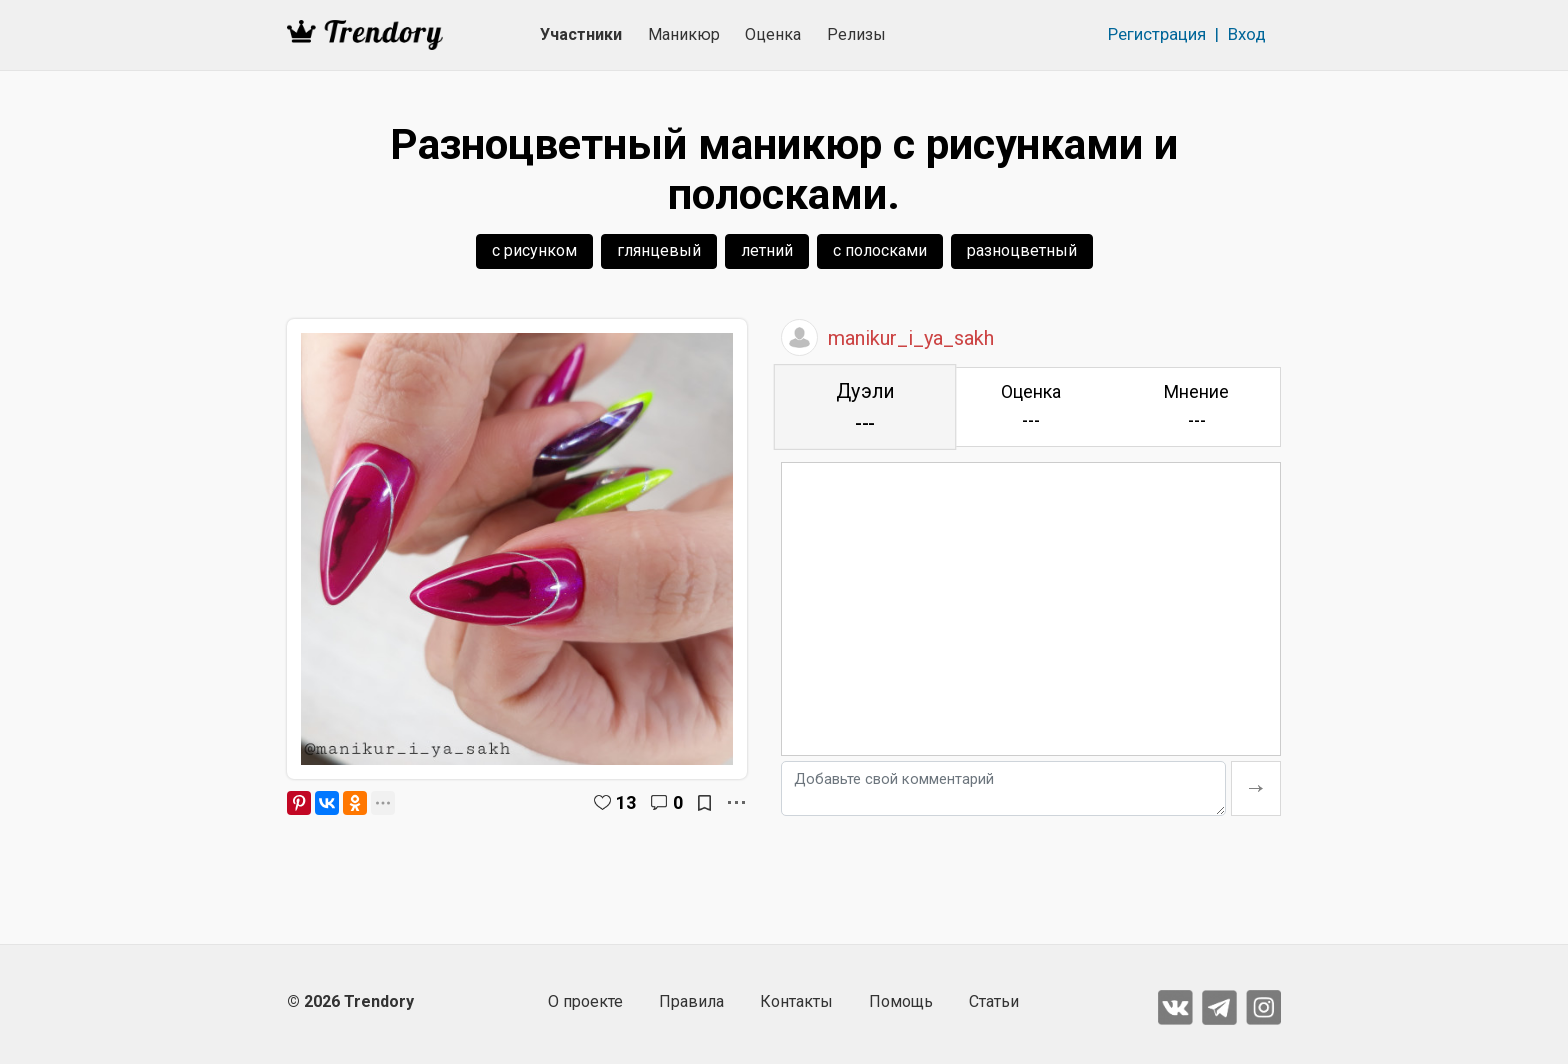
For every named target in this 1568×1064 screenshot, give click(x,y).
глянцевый (659, 250)
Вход (1247, 34)
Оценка (773, 34)
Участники (581, 34)
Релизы (856, 34)
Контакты (796, 1001)
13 (626, 802)
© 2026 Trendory (350, 1001)
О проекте (585, 1001)
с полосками (880, 250)
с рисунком (534, 250)
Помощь (901, 1001)
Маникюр (684, 34)
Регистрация (1157, 34)
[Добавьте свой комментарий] (1003, 788)
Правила (691, 1001)
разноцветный (1022, 250)
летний (767, 250)
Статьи (994, 1001)
